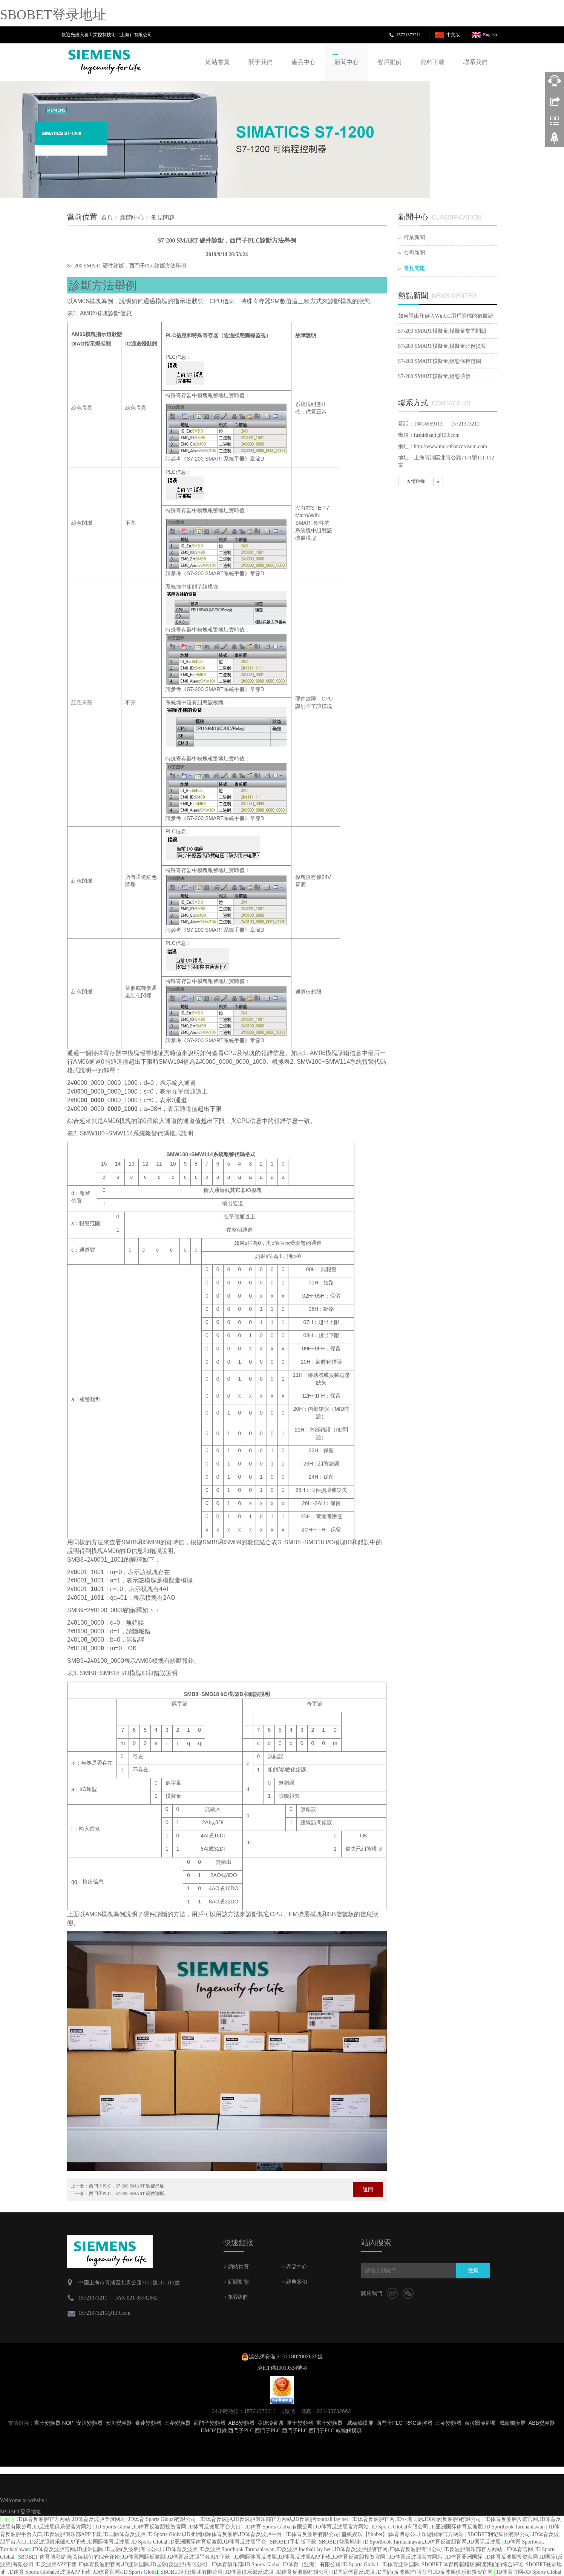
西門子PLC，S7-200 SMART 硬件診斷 (126, 2193)
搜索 (473, 2270)
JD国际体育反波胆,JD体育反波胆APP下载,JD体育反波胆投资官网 (310, 2557)
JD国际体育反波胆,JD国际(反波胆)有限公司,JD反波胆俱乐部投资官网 (413, 2572)
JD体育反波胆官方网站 (43, 2519)
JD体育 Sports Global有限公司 (163, 2519)
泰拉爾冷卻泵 (480, 2423)
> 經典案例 (294, 2282)
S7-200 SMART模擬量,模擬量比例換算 (442, 346)
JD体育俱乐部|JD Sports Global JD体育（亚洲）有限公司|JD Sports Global (295, 2564)
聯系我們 (475, 62)
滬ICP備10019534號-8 (282, 2368)
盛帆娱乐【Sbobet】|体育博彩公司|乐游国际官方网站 (403, 2534)
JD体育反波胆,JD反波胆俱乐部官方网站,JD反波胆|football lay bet (274, 2519)
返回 (368, 2189)
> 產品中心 (294, 2267)
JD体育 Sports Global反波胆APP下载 (49, 2572)
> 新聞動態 (236, 2282)
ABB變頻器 (241, 2423)
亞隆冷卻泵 (270, 2423)
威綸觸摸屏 (360, 2423)
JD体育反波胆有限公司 (312, 2534)
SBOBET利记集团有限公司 (498, 2534)
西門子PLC (389, 2423)
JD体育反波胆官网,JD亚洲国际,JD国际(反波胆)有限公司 (417, 2519)
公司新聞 (414, 253)
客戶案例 (389, 62)
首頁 (107, 217)
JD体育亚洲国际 (464, 2557)
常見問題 (163, 217)
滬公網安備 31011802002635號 (286, 2356)
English (490, 34)
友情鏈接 (415, 481)
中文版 (453, 34)
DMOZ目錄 (214, 2430)
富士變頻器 (47, 2423)
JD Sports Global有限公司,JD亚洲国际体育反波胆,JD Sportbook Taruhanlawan (458, 2527)
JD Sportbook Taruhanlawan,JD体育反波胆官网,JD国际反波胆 (432, 2542)
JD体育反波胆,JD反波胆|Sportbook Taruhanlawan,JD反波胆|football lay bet (248, 2549)
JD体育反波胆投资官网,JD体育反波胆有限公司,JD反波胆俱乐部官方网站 (419, 2549)
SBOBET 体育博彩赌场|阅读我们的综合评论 (69, 2557)
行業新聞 (414, 237)
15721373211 (408, 34)
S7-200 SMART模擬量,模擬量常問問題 (442, 331)
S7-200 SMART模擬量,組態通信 (434, 376)
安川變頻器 (89, 2423)
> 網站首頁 (236, 2267)
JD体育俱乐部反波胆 (249, 2572)
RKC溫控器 (418, 2423)
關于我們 (260, 62)
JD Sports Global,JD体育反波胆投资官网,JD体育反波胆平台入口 (168, 2527)
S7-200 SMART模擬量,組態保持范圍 (439, 361)
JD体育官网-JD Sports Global (125, 2572)
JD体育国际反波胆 (143, 2557)
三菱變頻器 (177, 2423)
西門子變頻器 (209, 2423)
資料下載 (432, 62)
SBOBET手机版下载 (293, 2542)
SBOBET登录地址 (53, 14)
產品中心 (303, 62)
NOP (68, 2423)
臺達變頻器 (148, 2423)
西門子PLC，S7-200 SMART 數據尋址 (126, 2186)
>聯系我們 (236, 2297)
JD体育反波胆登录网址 (99, 2519)
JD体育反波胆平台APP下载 (199, 2557)
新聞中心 (346, 62)
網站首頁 (217, 62)
